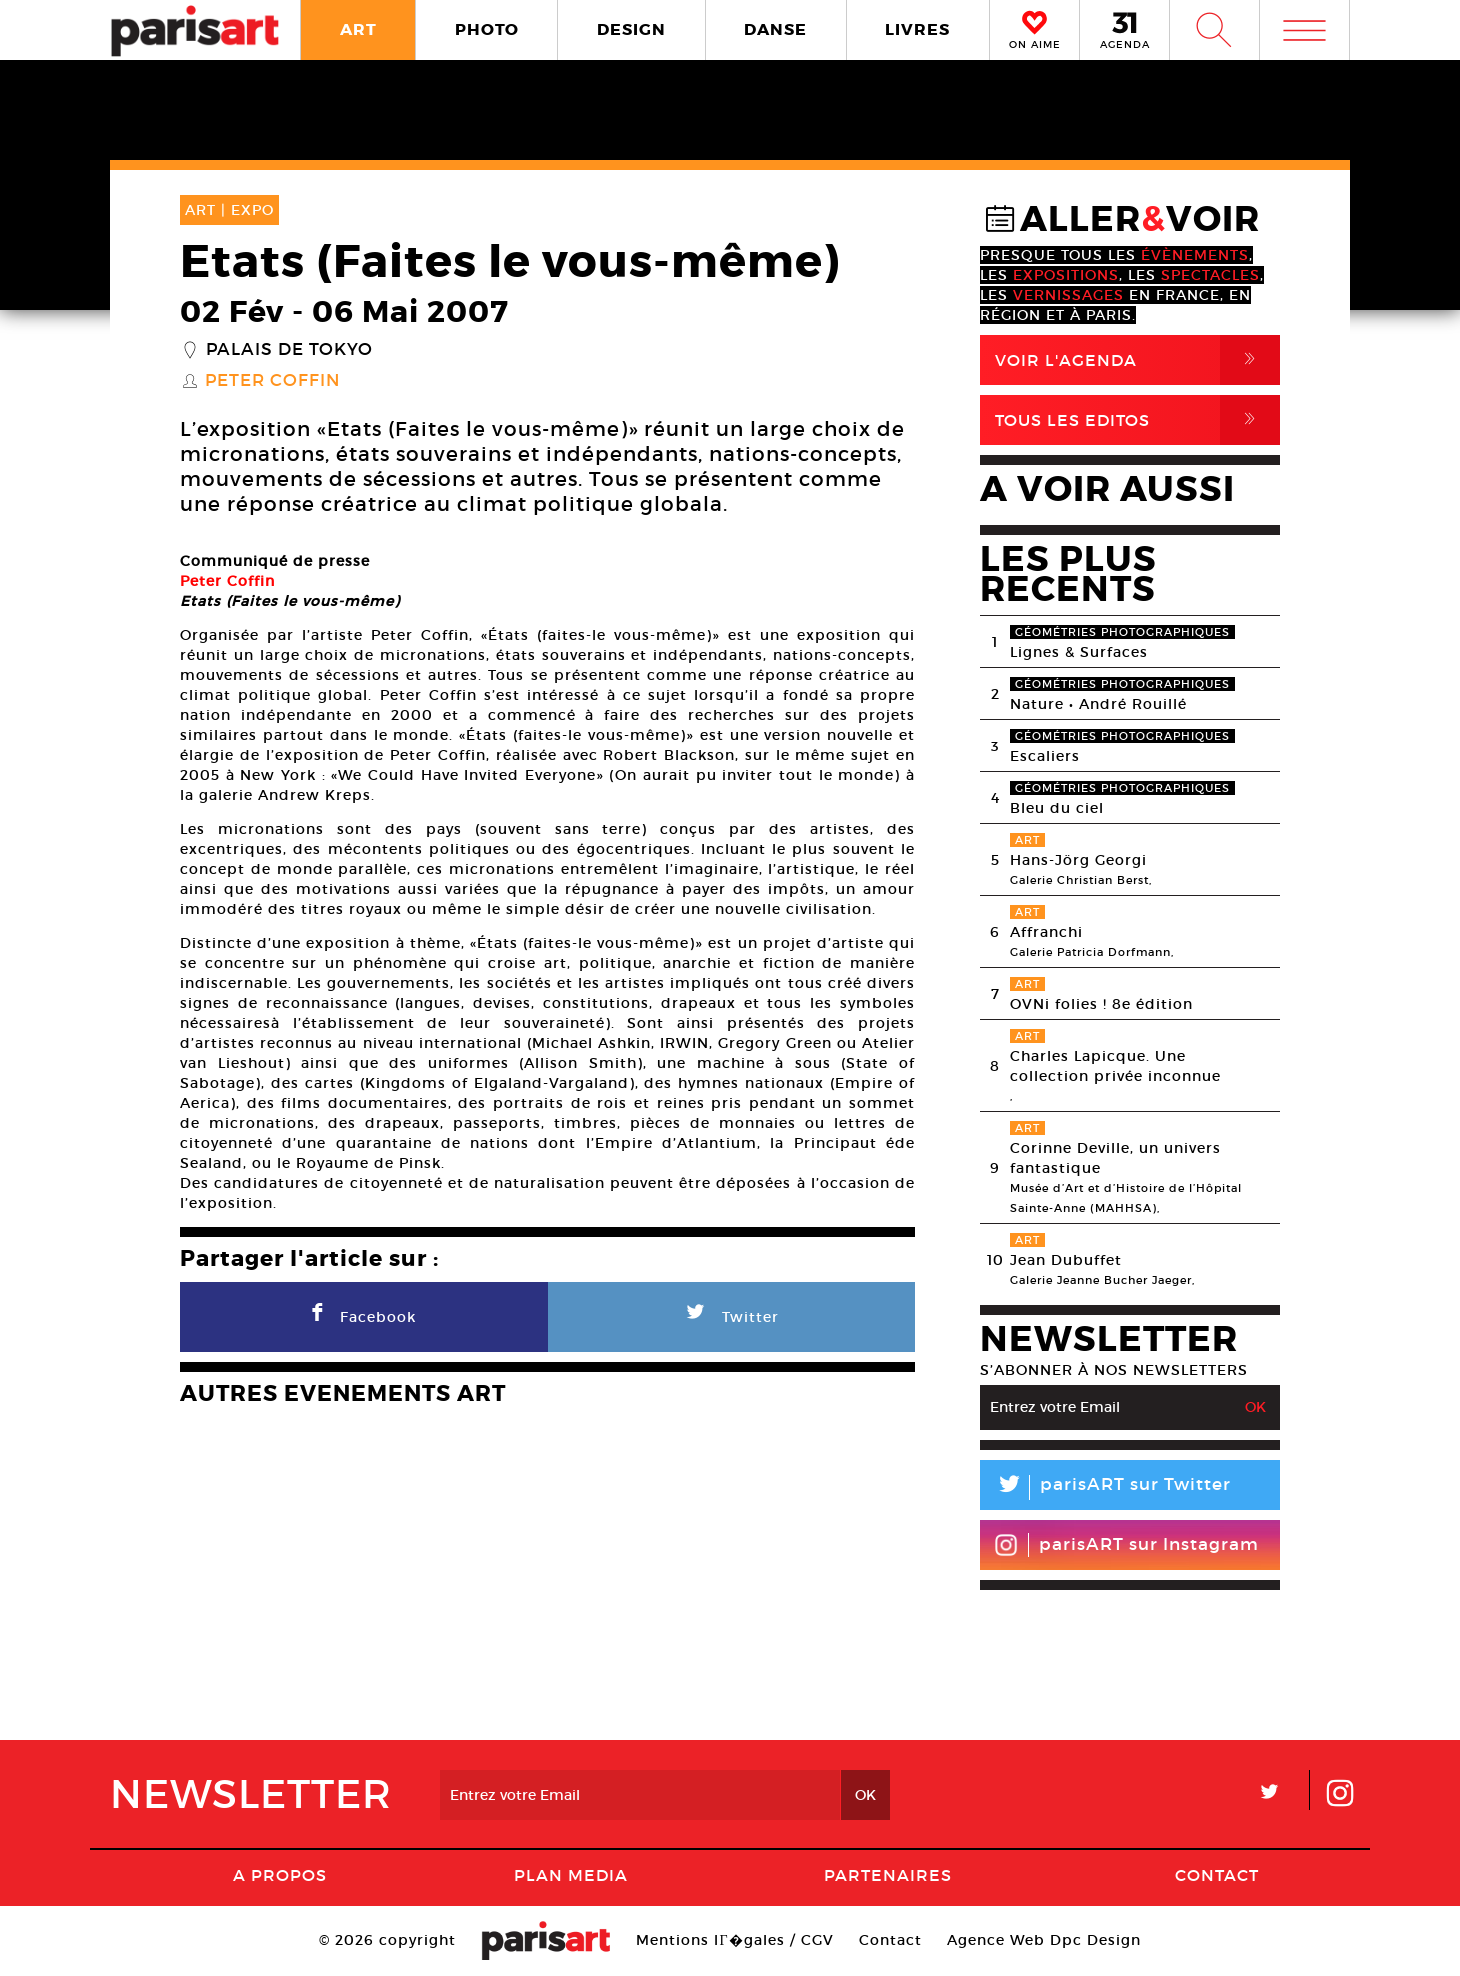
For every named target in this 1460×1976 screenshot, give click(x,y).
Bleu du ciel (1057, 808)
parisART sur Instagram (1126, 1545)
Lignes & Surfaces (1079, 652)
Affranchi (1046, 932)
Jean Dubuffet (1066, 1260)
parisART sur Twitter (1105, 1487)
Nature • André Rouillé (1098, 704)
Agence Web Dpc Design (1044, 1940)
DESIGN (631, 29)
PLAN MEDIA (571, 1875)
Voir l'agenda (1137, 360)
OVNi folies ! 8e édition (1101, 1004)
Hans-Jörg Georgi (1078, 860)
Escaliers (1045, 756)
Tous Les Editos (1137, 420)
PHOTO (487, 29)
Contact (1217, 1875)
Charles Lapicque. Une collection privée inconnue (1115, 1066)
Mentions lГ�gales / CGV (734, 1940)
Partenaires (888, 1875)
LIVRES (917, 29)
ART (358, 29)
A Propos (280, 1875)
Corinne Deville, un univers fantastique (1115, 1158)
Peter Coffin (272, 381)
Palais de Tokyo (289, 350)
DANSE (775, 29)
